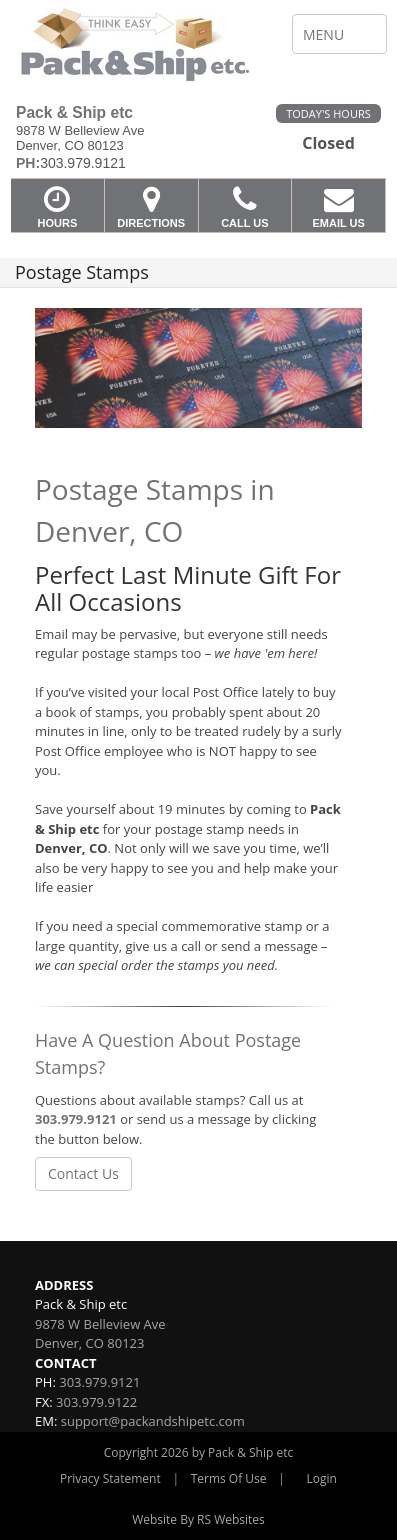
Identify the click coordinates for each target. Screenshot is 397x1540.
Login (322, 1478)
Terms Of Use (229, 1478)
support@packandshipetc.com (153, 1421)
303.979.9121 (76, 1119)
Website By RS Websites (198, 1519)
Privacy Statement (110, 1478)
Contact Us (83, 1173)
